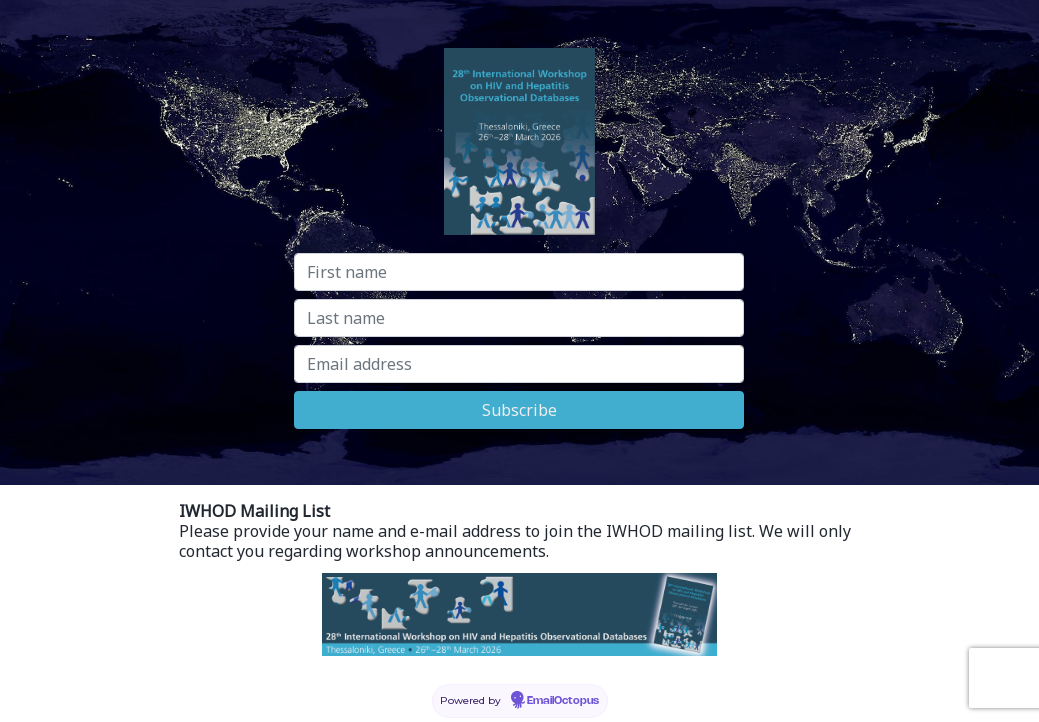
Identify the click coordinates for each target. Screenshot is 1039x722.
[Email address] (519, 364)
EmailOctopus (563, 701)
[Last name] (519, 318)
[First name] (519, 272)
